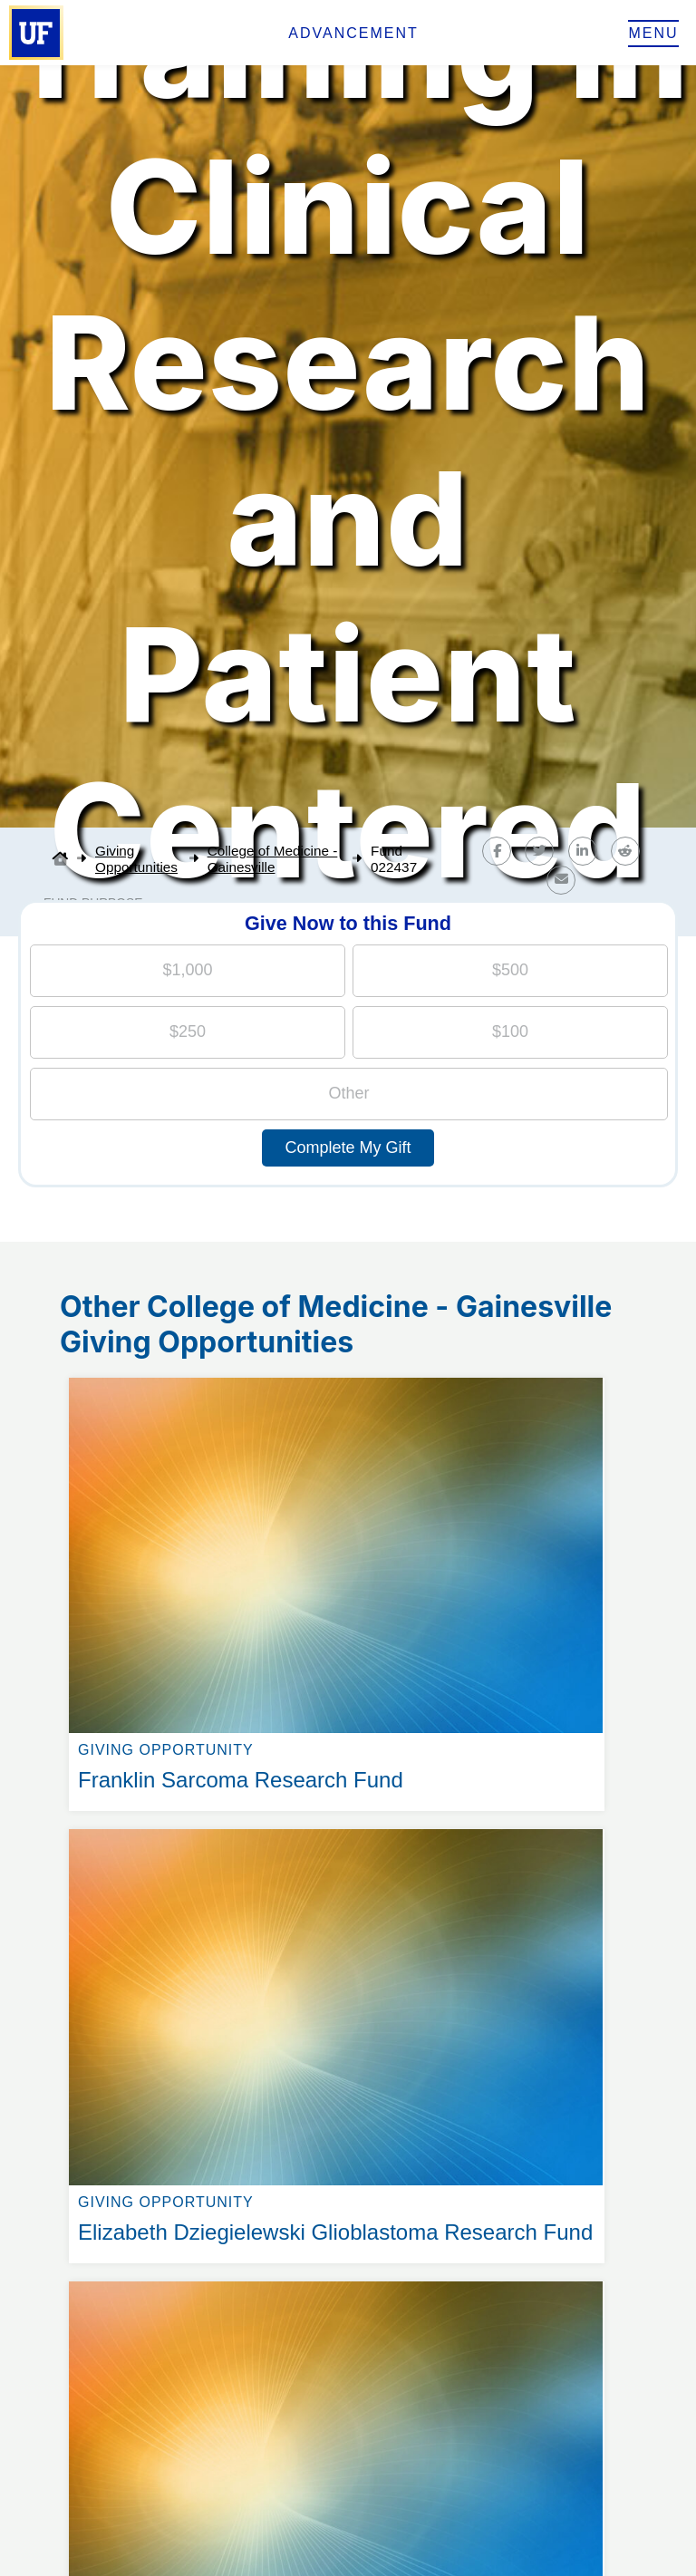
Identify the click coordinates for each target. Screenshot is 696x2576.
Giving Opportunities (136, 859)
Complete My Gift (348, 1147)
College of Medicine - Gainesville (273, 859)
